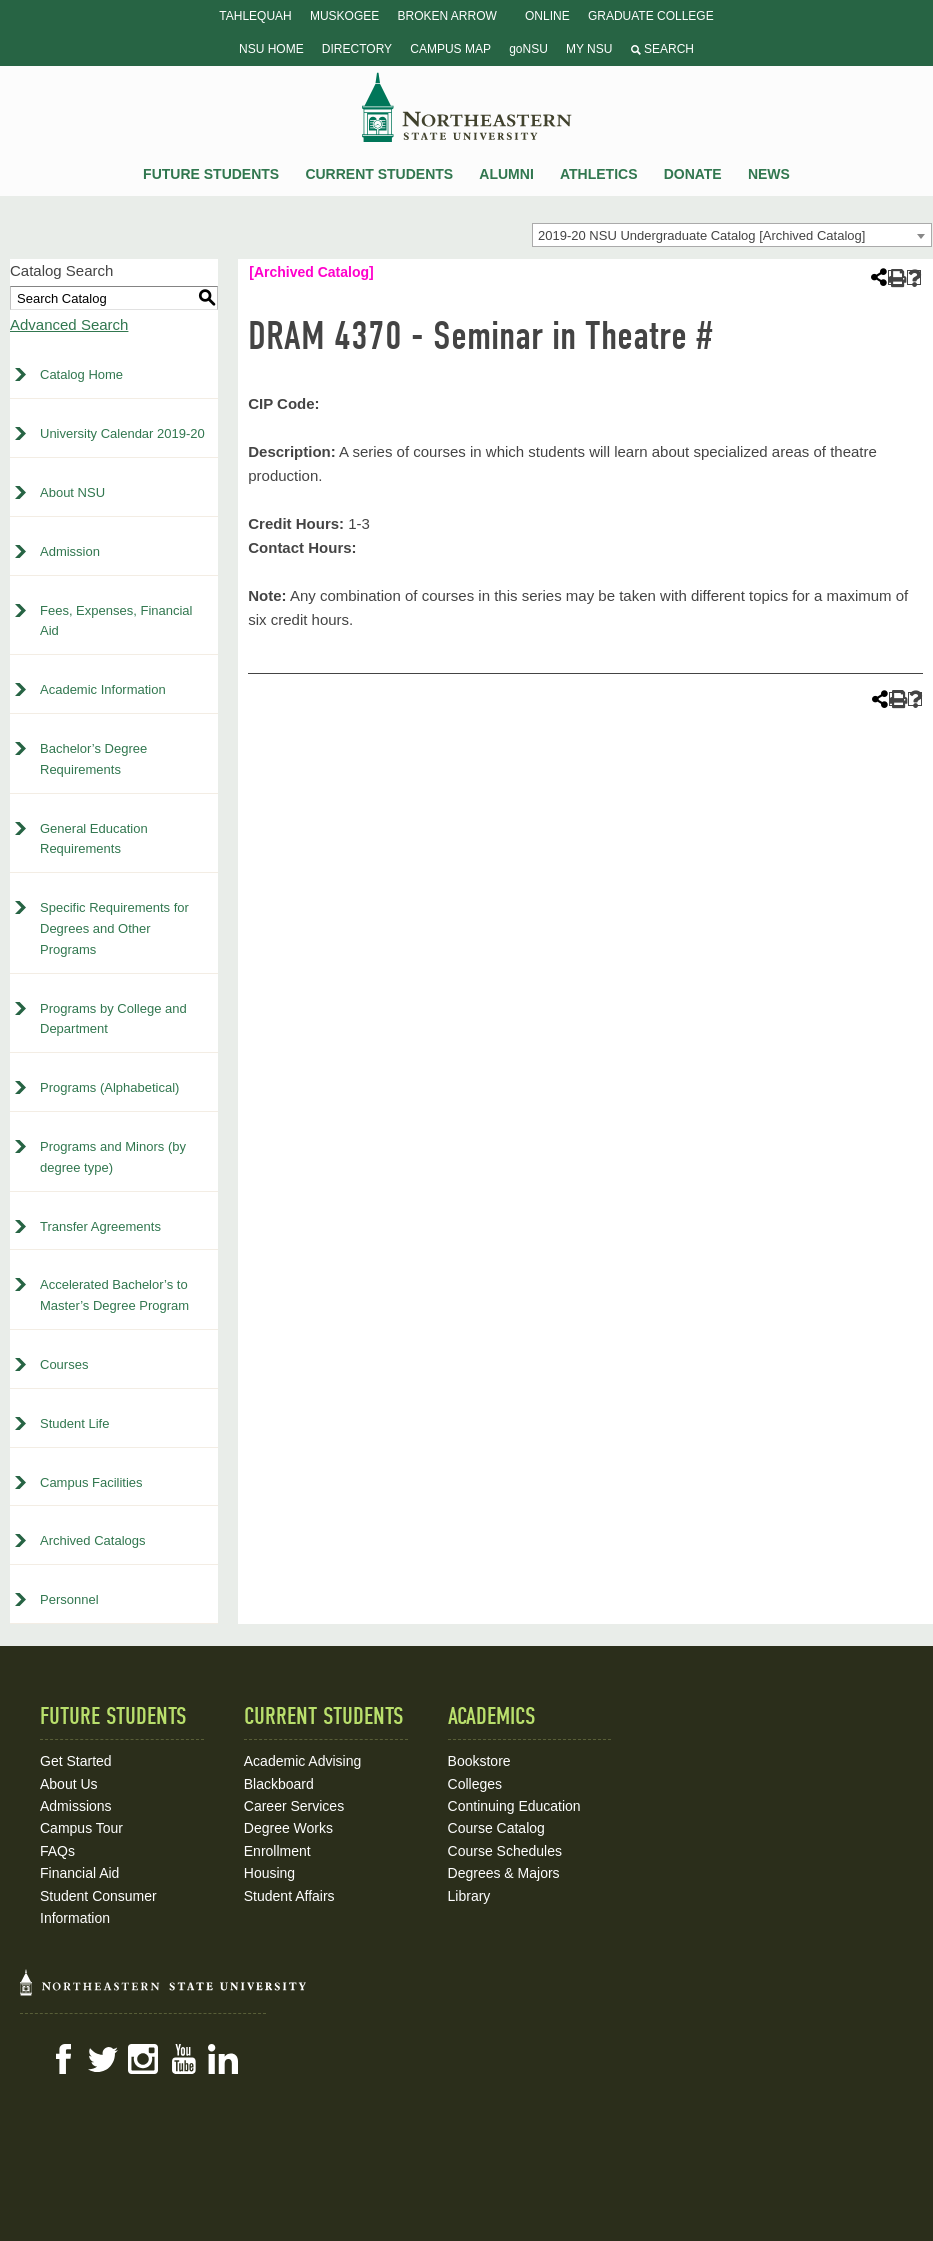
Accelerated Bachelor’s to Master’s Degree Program (114, 1295)
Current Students (379, 174)
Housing (269, 1873)
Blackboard (279, 1784)
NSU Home (271, 49)
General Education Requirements (94, 839)
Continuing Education (514, 1806)
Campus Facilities (91, 1482)
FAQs (57, 1851)
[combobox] (732, 235)
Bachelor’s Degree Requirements (93, 759)
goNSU (528, 49)
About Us (69, 1784)
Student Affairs (289, 1896)
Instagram (143, 2059)
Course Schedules (505, 1851)
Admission (70, 551)
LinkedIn (223, 2059)
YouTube (183, 2059)
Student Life (74, 1423)
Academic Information (103, 689)
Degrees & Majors (504, 1873)
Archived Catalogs (93, 1540)
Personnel (69, 1599)
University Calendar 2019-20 (122, 433)
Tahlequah (255, 16)
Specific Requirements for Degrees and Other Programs (114, 928)
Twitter (103, 2059)
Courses (64, 1364)
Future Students (211, 174)
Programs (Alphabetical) (109, 1087)
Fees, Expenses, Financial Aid (116, 621)
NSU (467, 107)
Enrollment (277, 1851)
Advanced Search (69, 324)
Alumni (506, 174)
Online (547, 16)
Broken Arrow (446, 16)
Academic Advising (303, 1761)
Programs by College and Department (113, 1019)
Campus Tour (81, 1828)
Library (469, 1896)
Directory (357, 49)
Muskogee (344, 16)
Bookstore (479, 1761)
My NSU (589, 49)
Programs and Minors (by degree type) (113, 1157)
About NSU (72, 492)
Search (662, 49)
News (769, 174)
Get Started (76, 1761)
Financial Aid (79, 1873)
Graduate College (651, 16)
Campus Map (450, 49)
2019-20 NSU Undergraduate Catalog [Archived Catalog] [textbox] (701, 235)
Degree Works (288, 1828)
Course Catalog (496, 1828)
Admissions (76, 1806)
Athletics (599, 174)
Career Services (294, 1806)
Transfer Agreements (100, 1226)
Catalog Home (81, 374)
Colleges (475, 1784)
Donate (693, 174)
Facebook (63, 2059)
